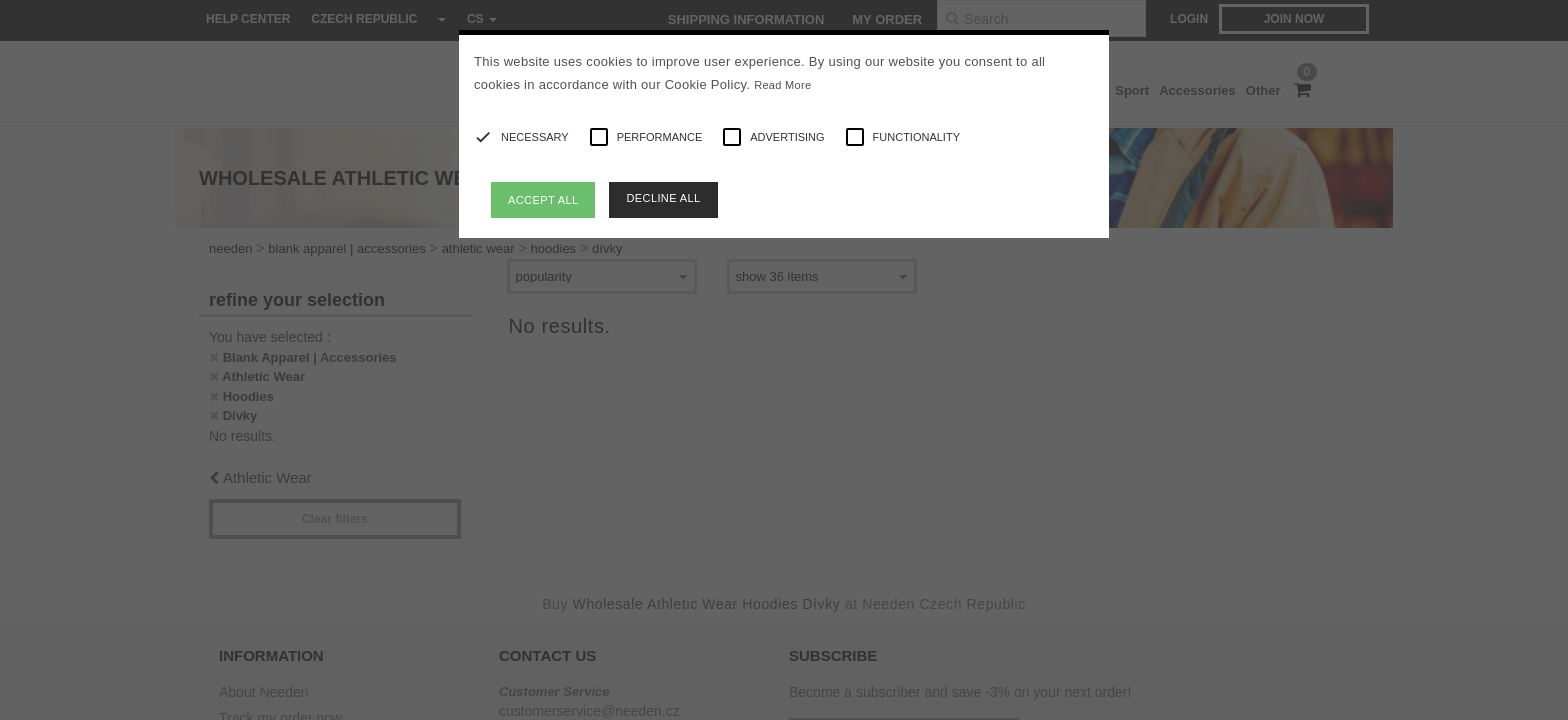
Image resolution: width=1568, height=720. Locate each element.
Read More (782, 85)
